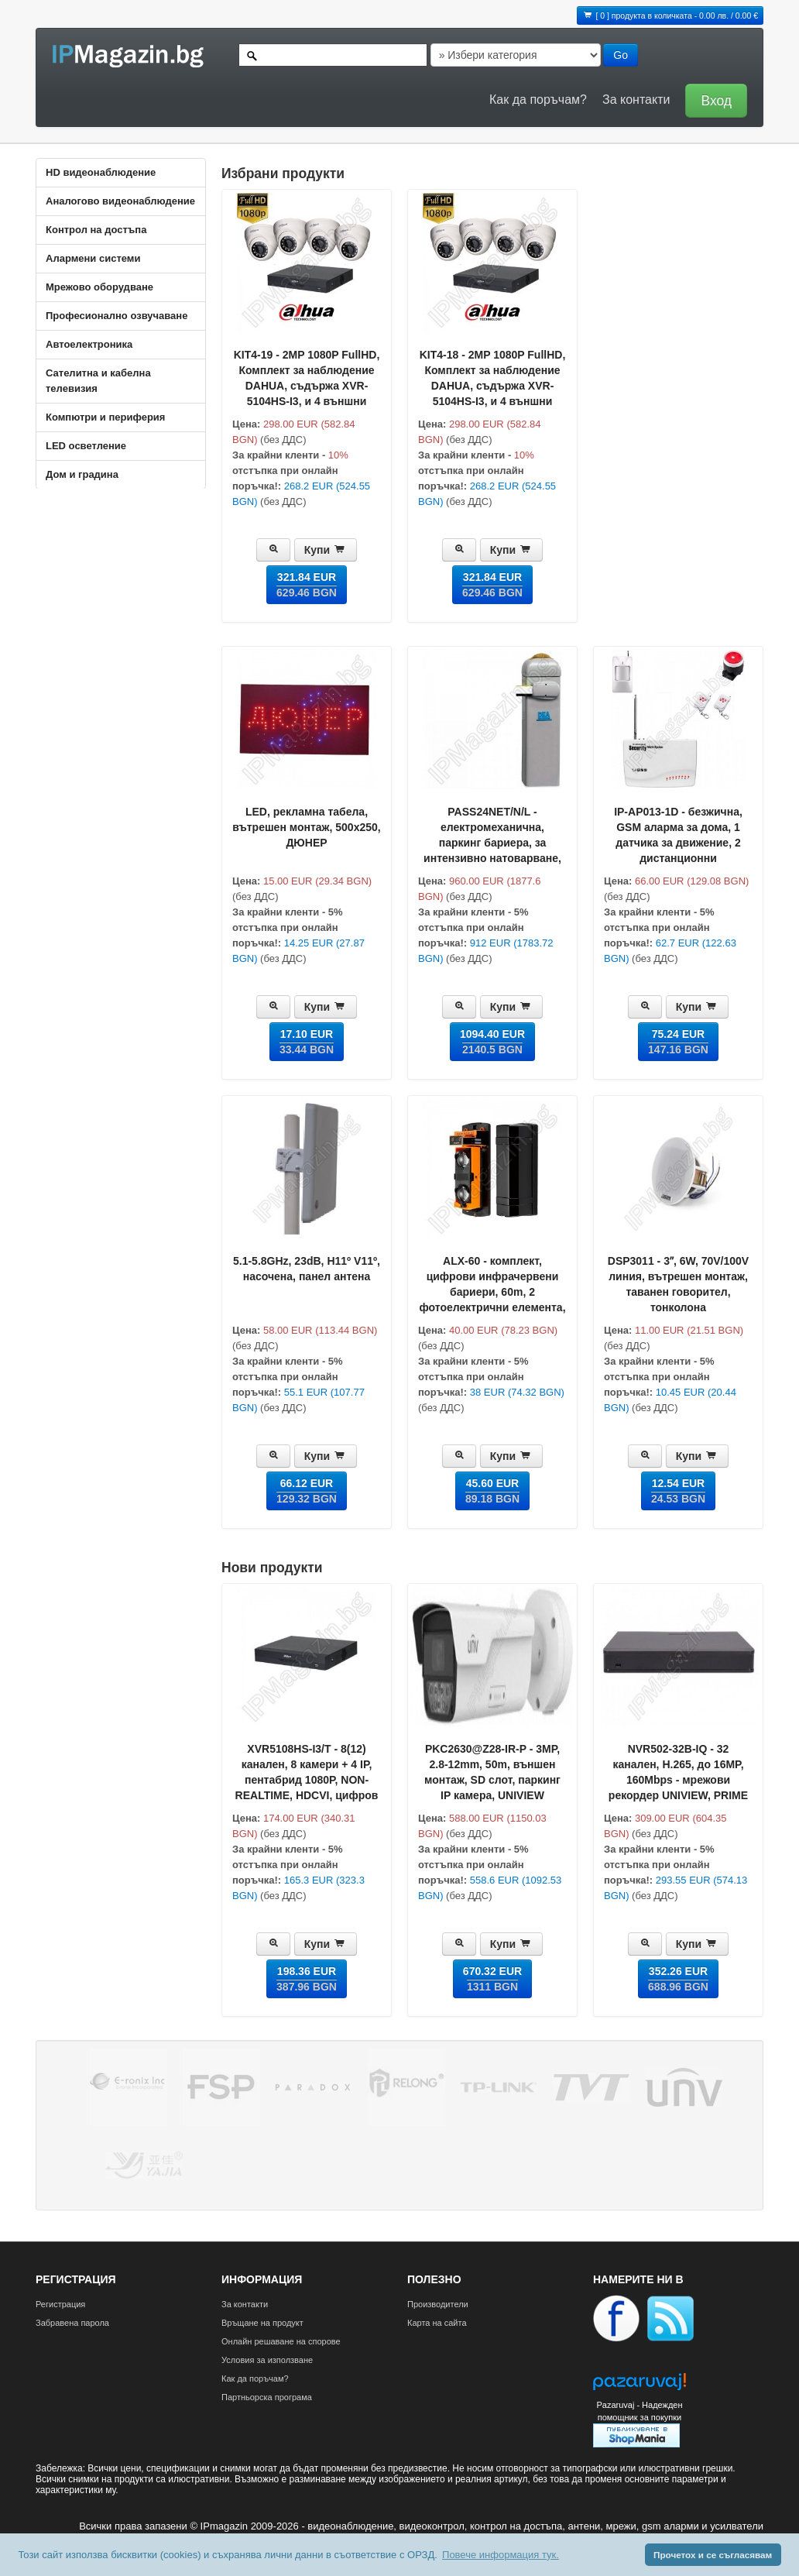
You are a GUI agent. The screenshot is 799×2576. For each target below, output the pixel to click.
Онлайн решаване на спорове (281, 2341)
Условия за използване (267, 2360)
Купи (325, 550)
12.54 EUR (678, 1491)
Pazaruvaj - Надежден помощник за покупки (639, 2411)
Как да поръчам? (538, 99)
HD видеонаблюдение (101, 172)
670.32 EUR (492, 1979)
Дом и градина (82, 474)
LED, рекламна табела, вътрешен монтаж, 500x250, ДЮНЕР (306, 827)
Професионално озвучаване (116, 315)
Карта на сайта (437, 2322)
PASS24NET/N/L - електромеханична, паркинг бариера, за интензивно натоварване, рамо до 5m (492, 842)
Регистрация (60, 2304)
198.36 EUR (306, 1979)
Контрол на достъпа (96, 229)
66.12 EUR (306, 1491)
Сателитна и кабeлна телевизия (98, 380)
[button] (712, 99)
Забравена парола (72, 2322)
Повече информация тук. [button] (500, 2555)
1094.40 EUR (492, 1042)
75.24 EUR (678, 1042)
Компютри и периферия (105, 417)
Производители (437, 2304)
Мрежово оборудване (99, 287)
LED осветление (86, 446)
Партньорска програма (266, 2397)
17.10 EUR (306, 1042)
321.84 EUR (306, 585)
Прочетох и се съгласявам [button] (712, 2555)
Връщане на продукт (262, 2322)
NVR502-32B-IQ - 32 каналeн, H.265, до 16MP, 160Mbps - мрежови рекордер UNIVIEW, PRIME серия (678, 1780)
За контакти (636, 99)
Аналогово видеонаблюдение (120, 201)
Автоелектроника (89, 344)
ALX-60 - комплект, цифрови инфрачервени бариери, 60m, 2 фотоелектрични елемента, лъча (492, 1292)
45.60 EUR (492, 1491)
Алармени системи (93, 258)
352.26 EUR (678, 1979)
